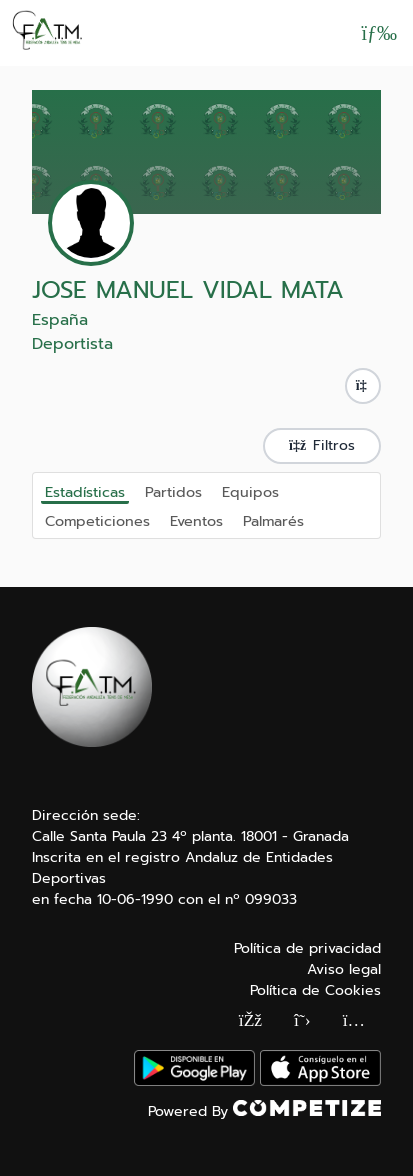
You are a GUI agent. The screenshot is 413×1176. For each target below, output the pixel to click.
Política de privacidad (307, 948)
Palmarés (273, 520)
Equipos (250, 491)
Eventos (196, 520)
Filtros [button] (322, 445)
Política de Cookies (315, 990)
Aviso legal (344, 969)
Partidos (173, 491)
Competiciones (97, 520)
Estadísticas (85, 492)
